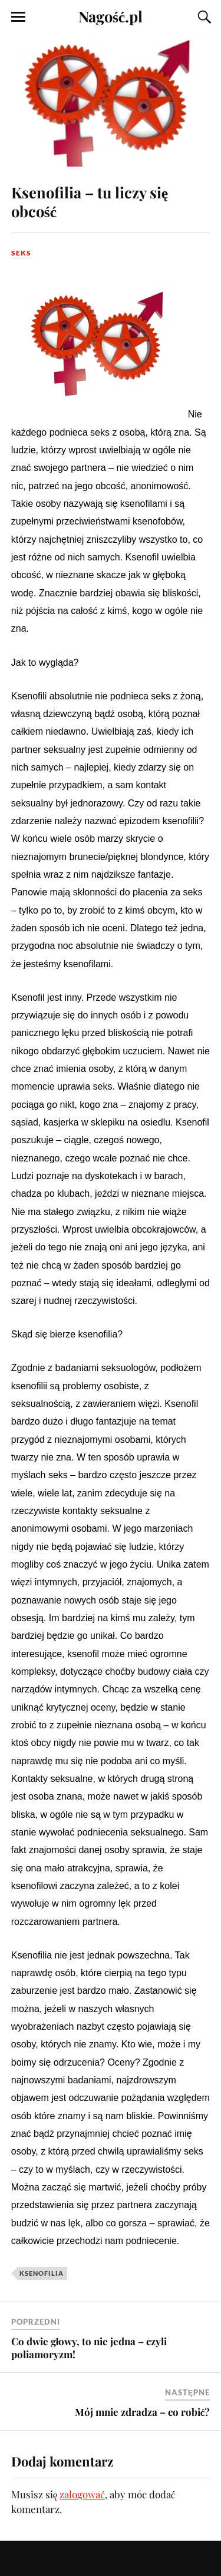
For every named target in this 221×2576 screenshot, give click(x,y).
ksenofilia (41, 2273)
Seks (21, 252)
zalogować (82, 2494)
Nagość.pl (110, 16)
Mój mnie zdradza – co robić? (142, 2411)
